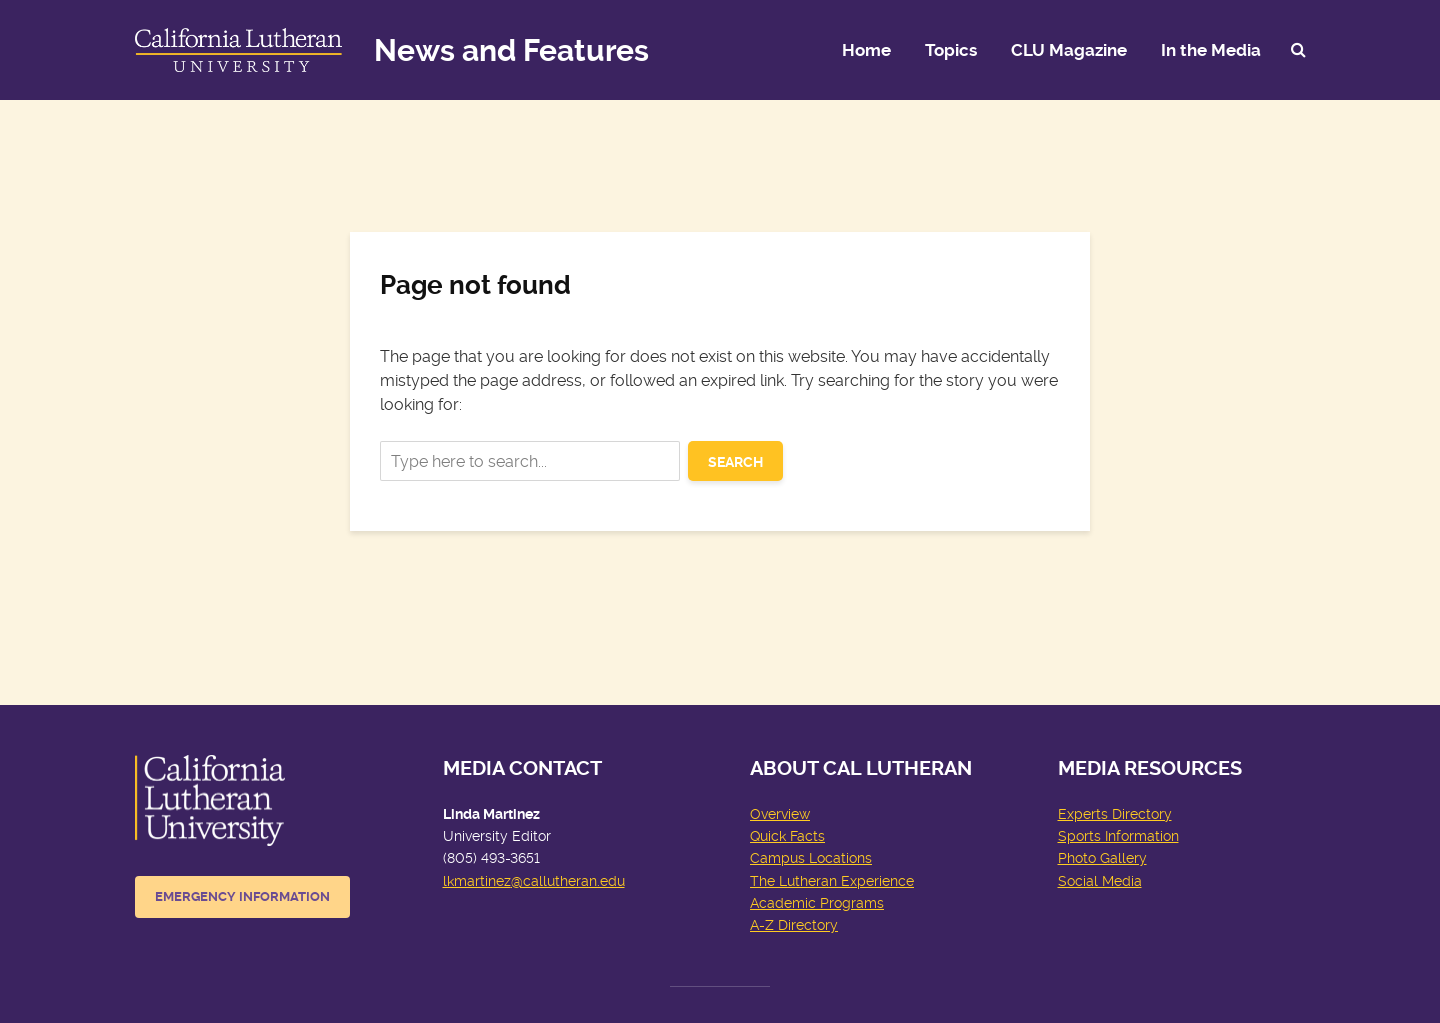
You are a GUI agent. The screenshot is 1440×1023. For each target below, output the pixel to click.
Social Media (1100, 881)
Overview (780, 814)
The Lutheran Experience (832, 881)
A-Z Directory (794, 925)
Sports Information (1118, 836)
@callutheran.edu (568, 881)
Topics (951, 50)
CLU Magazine (1069, 50)
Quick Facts (787, 836)
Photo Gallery (1102, 858)
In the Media (1211, 50)
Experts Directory (1115, 814)
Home (866, 50)
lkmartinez (477, 881)
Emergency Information (242, 896)
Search (735, 462)
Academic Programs (817, 903)
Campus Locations (811, 858)
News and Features (511, 50)
